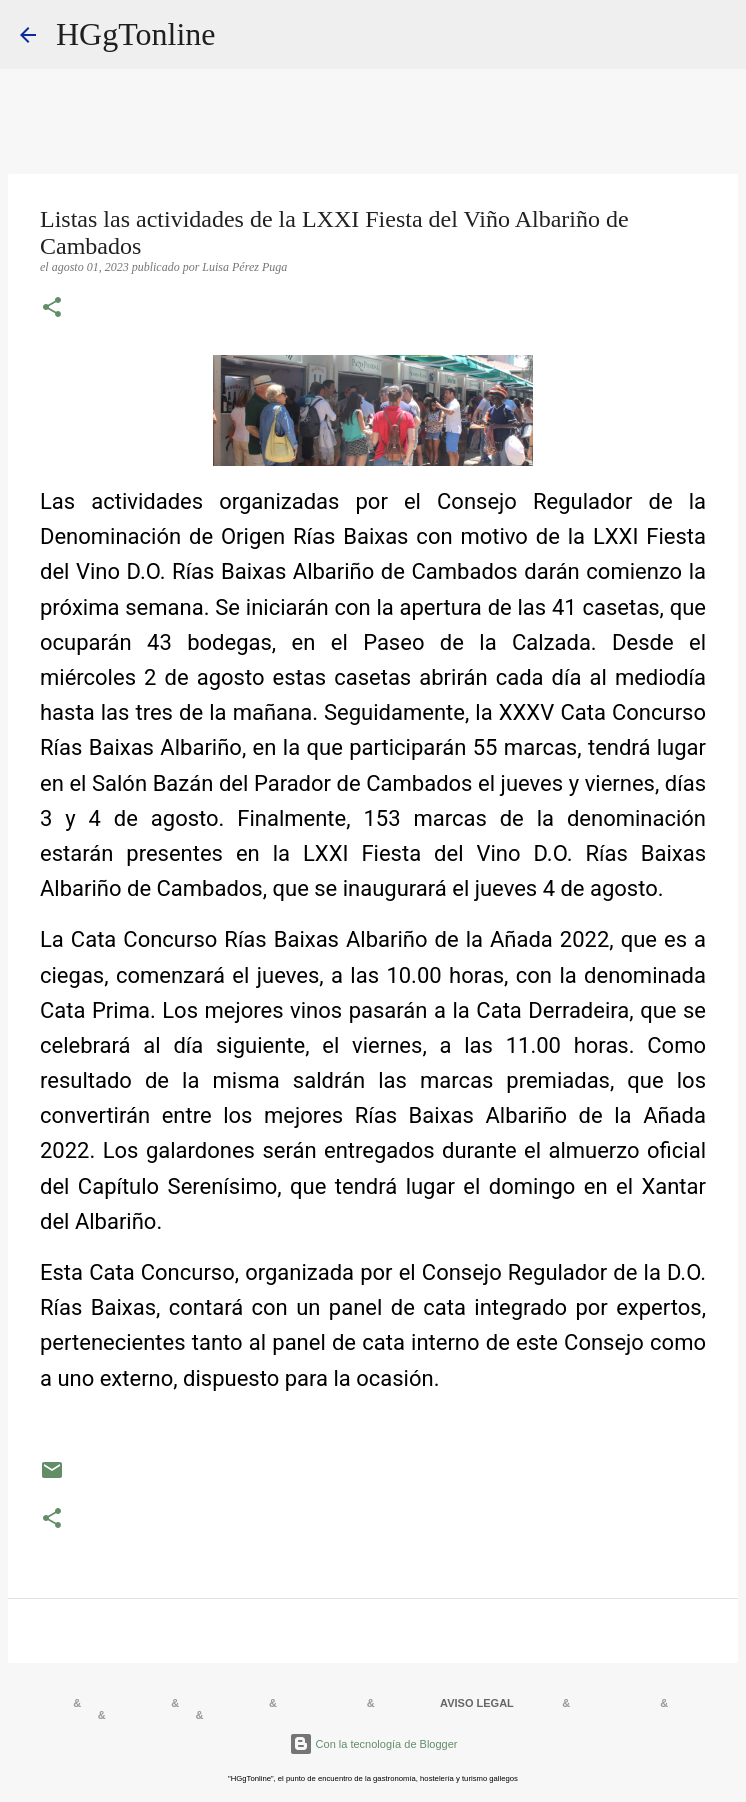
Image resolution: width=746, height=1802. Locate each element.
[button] (52, 309)
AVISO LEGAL (477, 1703)
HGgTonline (136, 34)
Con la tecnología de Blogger (373, 1744)
